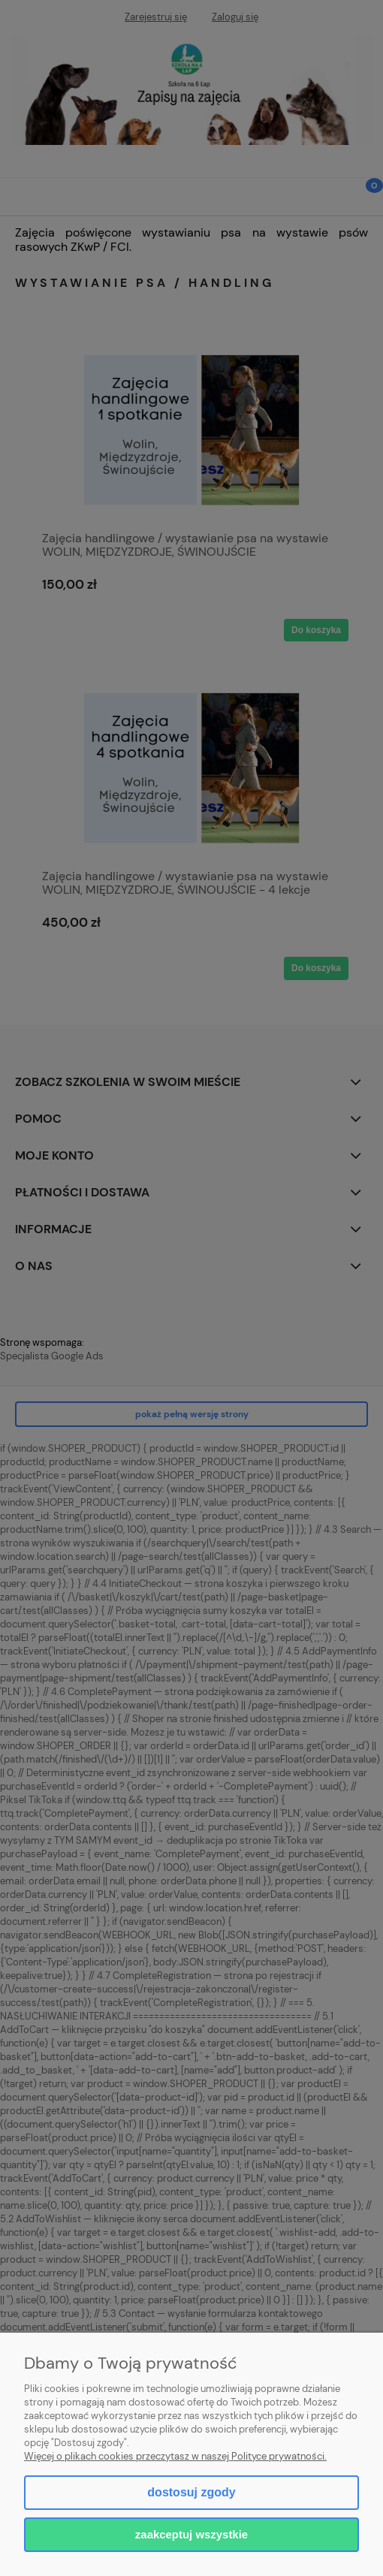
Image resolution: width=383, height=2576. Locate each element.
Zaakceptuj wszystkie (191, 2534)
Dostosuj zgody (191, 2492)
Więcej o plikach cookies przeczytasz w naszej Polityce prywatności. (175, 2456)
